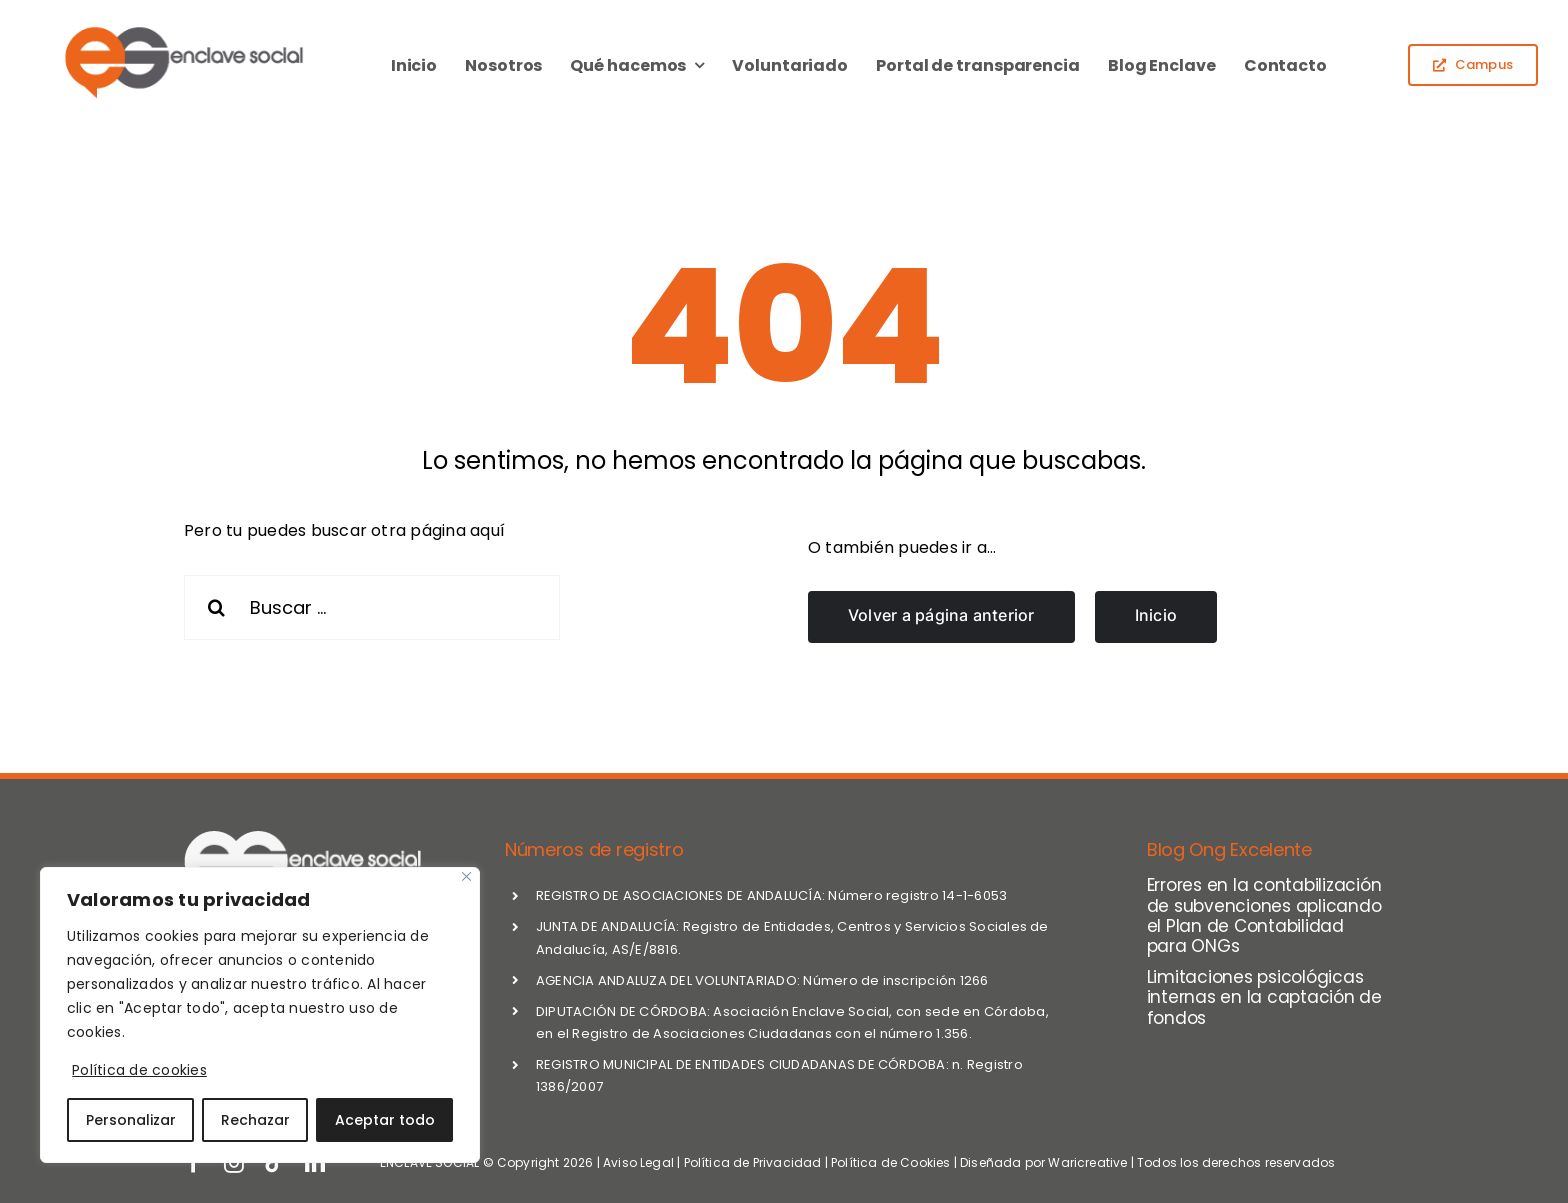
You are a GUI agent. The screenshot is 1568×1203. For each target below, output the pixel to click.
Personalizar (131, 1120)
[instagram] (234, 1163)
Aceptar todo (385, 1120)
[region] (260, 1015)
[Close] (466, 876)
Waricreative (1087, 1162)
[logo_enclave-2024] (182, 29)
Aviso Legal (638, 1162)
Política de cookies (139, 1070)
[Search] (216, 607)
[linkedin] (315, 1163)
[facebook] (194, 1163)
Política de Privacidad (753, 1162)
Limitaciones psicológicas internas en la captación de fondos (1264, 997)
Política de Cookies (890, 1162)
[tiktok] (274, 1163)
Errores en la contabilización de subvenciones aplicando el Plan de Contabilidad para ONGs (1264, 915)
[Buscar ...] (372, 607)
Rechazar (255, 1120)
